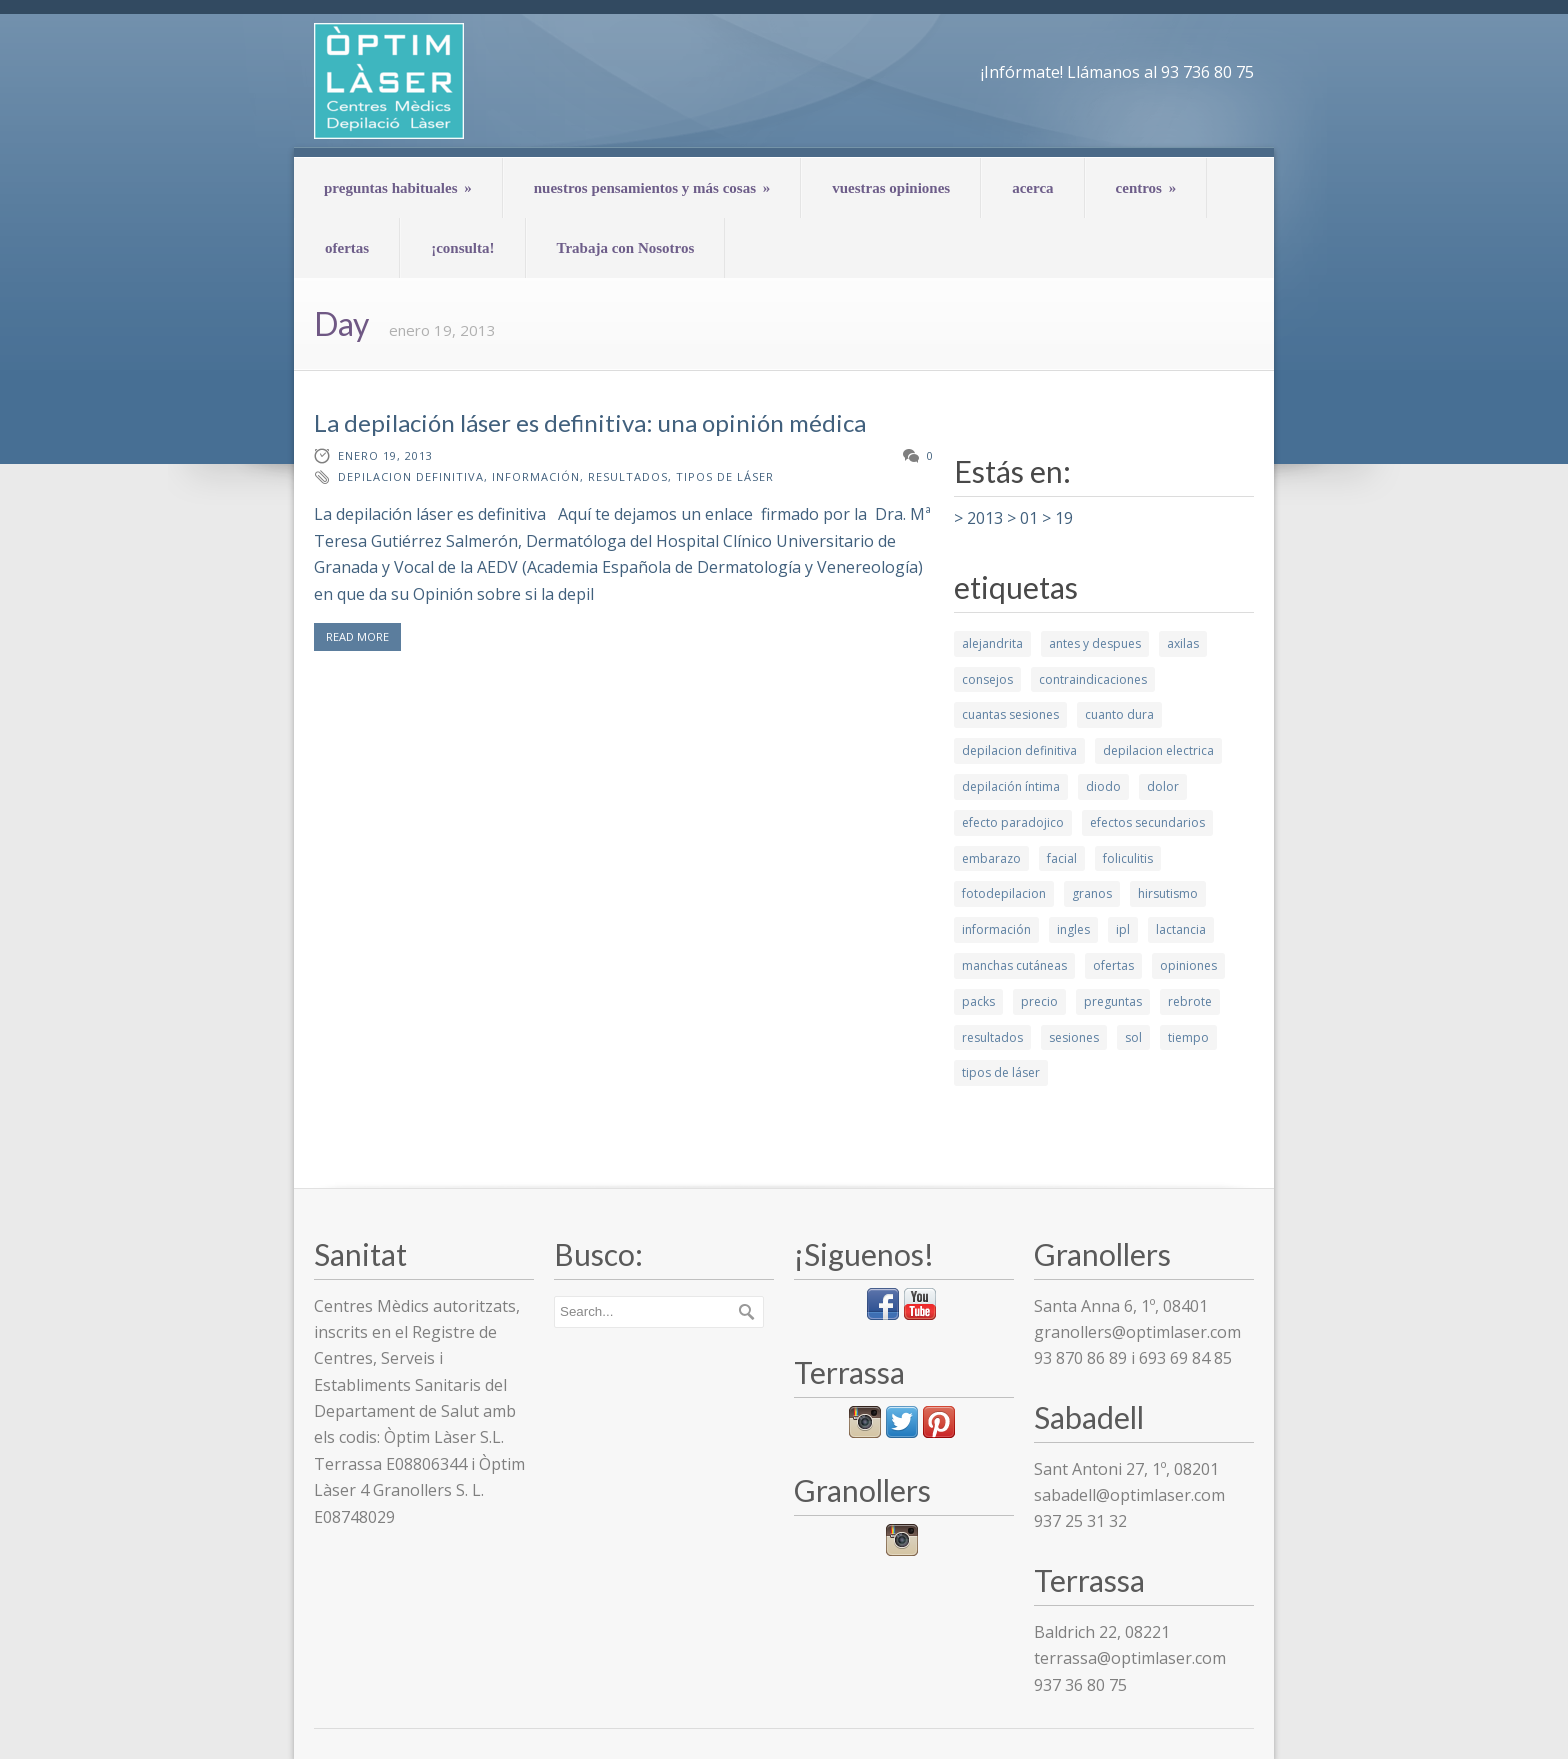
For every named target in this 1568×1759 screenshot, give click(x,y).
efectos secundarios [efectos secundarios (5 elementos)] (1147, 822)
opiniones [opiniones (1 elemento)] (1188, 965)
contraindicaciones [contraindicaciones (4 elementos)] (1093, 679)
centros (1146, 188)
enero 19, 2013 (385, 455)
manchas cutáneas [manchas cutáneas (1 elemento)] (1014, 965)
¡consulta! (462, 248)
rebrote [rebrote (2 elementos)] (1190, 1001)
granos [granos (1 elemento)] (1092, 893)
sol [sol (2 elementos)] (1133, 1037)
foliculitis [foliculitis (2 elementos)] (1128, 858)
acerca (1032, 188)
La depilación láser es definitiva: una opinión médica (590, 422)
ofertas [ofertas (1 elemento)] (1113, 965)
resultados (628, 476)
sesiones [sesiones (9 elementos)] (1074, 1037)
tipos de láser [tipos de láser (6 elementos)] (1001, 1072)
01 (1029, 518)
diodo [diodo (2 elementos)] (1103, 786)
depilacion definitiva (411, 476)
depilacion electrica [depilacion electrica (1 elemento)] (1158, 750)
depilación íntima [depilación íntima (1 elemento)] (1011, 786)
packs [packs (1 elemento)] (978, 1001)
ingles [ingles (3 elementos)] (1073, 929)
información (536, 476)
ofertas (347, 248)
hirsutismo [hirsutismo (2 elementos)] (1168, 893)
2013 (985, 518)
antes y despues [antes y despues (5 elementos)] (1095, 643)
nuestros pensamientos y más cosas (652, 188)
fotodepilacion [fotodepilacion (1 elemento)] (1004, 893)
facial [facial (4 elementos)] (1062, 858)
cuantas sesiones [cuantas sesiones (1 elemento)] (1010, 714)
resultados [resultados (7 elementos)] (992, 1037)
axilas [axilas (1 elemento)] (1183, 643)
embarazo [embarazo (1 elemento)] (991, 858)
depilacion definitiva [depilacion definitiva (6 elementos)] (1019, 750)
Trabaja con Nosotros (626, 248)
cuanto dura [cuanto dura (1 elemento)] (1119, 714)
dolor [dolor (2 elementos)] (1163, 786)
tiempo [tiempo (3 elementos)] (1188, 1037)
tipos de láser (725, 476)
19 (1064, 518)
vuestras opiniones (891, 188)
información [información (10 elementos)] (996, 929)
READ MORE (357, 636)
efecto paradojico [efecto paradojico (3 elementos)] (1013, 822)
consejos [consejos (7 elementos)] (987, 679)
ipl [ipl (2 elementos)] (1123, 929)
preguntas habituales (398, 188)
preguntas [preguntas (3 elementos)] (1113, 1001)
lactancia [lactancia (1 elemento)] (1181, 929)
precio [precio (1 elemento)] (1039, 1001)
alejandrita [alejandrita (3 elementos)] (992, 643)
